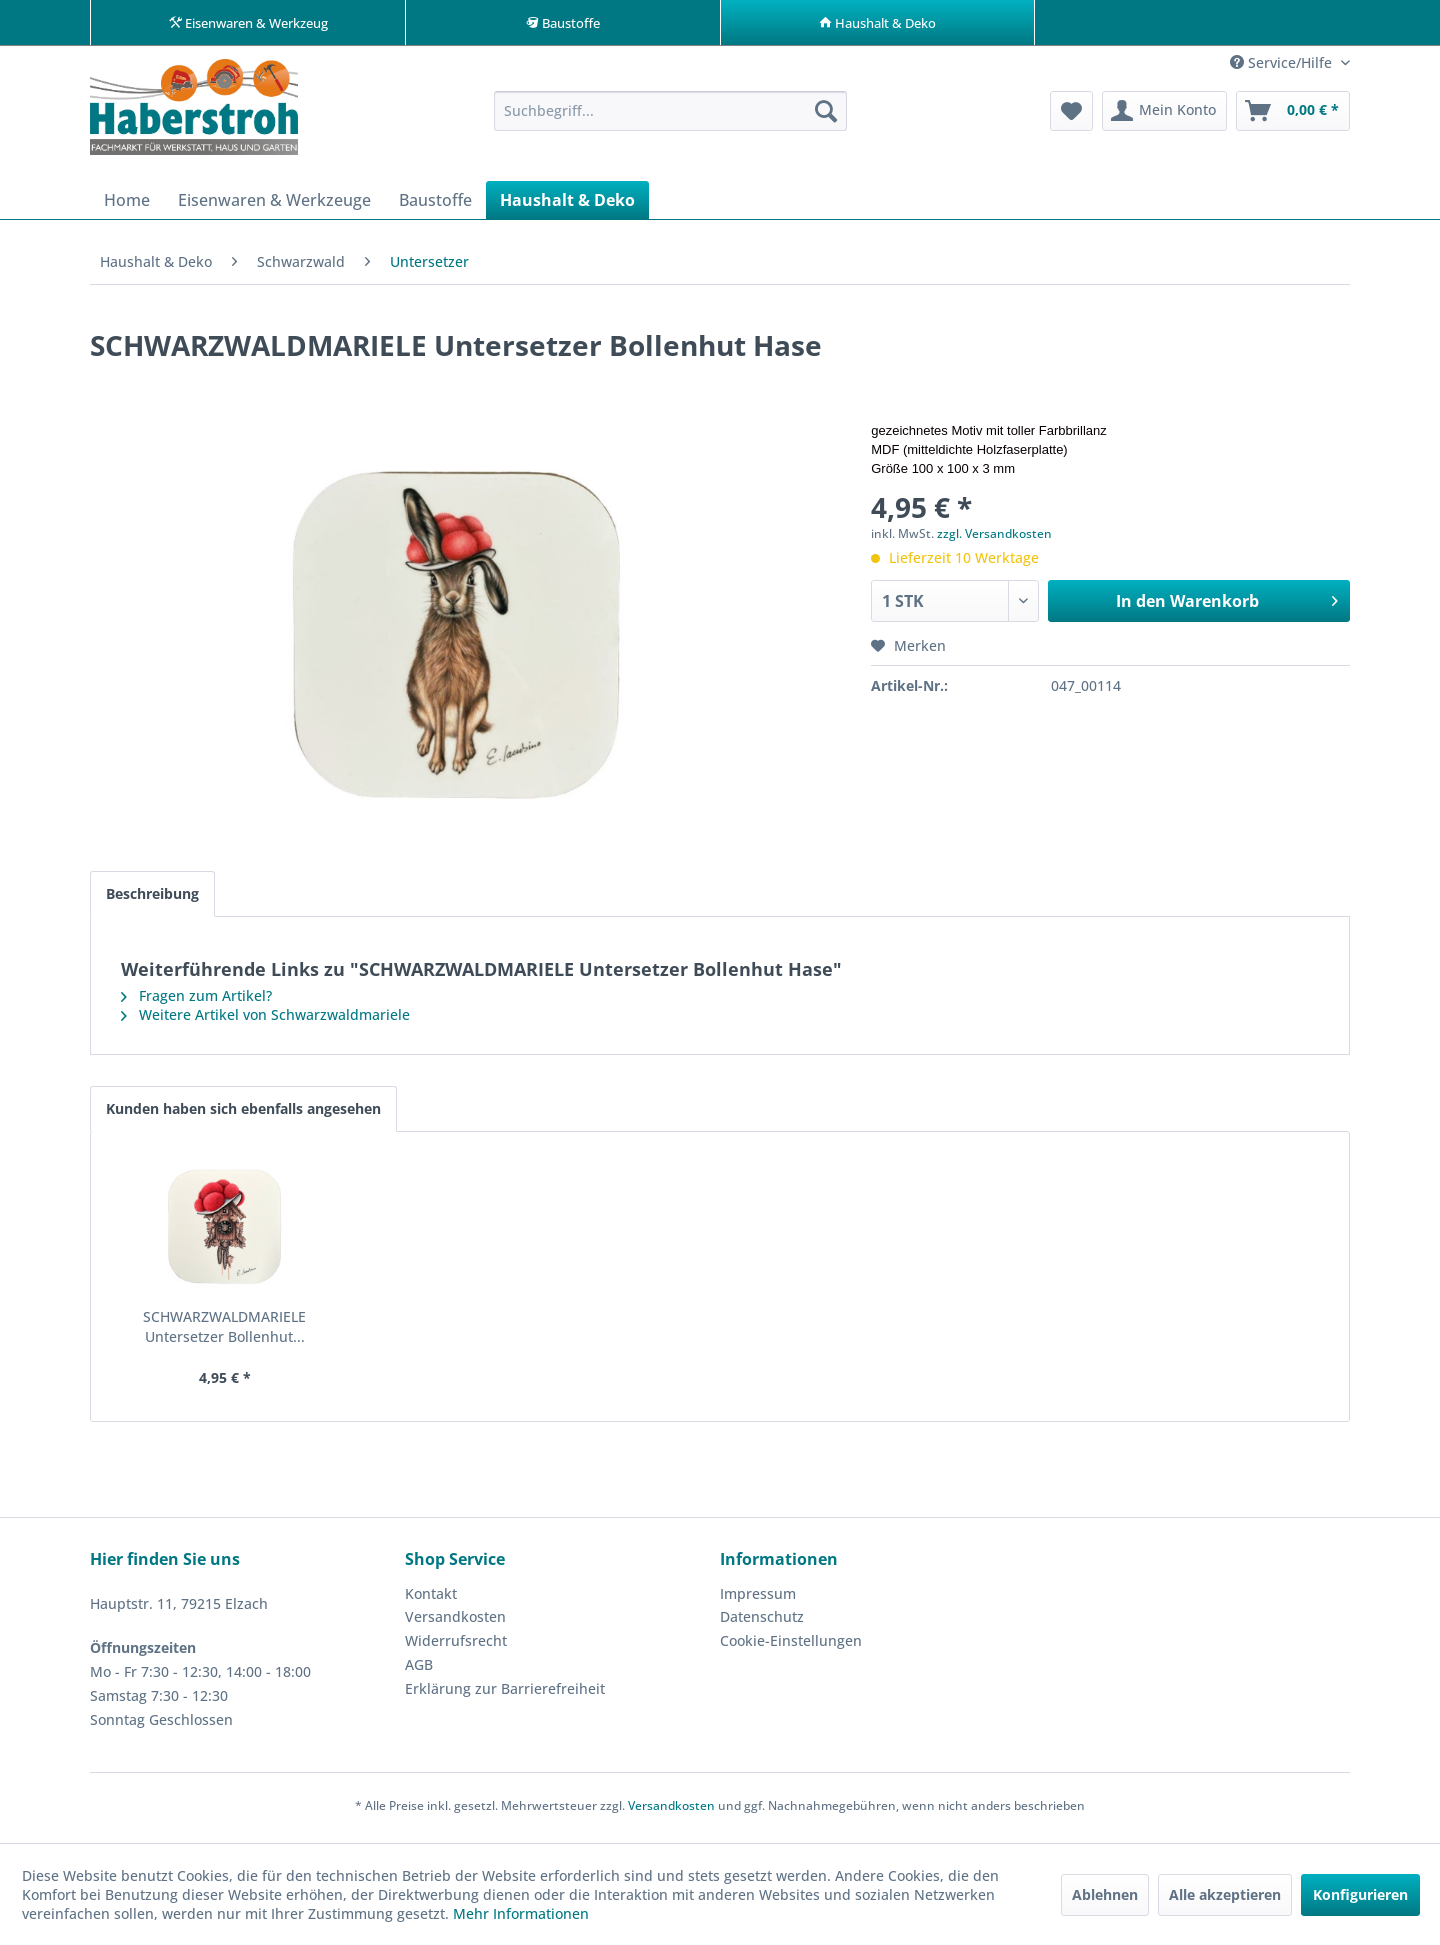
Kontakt (431, 1598)
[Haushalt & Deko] (567, 205)
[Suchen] (826, 116)
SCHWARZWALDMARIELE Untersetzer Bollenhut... (224, 1331)
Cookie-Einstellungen (791, 1645)
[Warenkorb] (1293, 116)
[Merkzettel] (1071, 116)
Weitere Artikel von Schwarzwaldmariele (265, 1019)
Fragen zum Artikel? (196, 1000)
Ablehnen (1105, 1894)
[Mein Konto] (1164, 116)
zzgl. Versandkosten (994, 538)
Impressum (758, 1598)
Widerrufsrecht (456, 1645)
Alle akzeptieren (1225, 1894)
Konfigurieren (1360, 1894)
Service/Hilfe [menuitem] (1283, 67)
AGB (419, 1669)
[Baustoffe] (435, 205)
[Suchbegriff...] (670, 116)
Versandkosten (455, 1621)
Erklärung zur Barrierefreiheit (505, 1693)
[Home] (127, 205)
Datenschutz (762, 1621)
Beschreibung (152, 898)
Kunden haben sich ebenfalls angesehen (243, 1113)
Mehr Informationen (521, 1913)
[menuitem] (670, 116)
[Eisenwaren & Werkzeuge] (274, 205)
